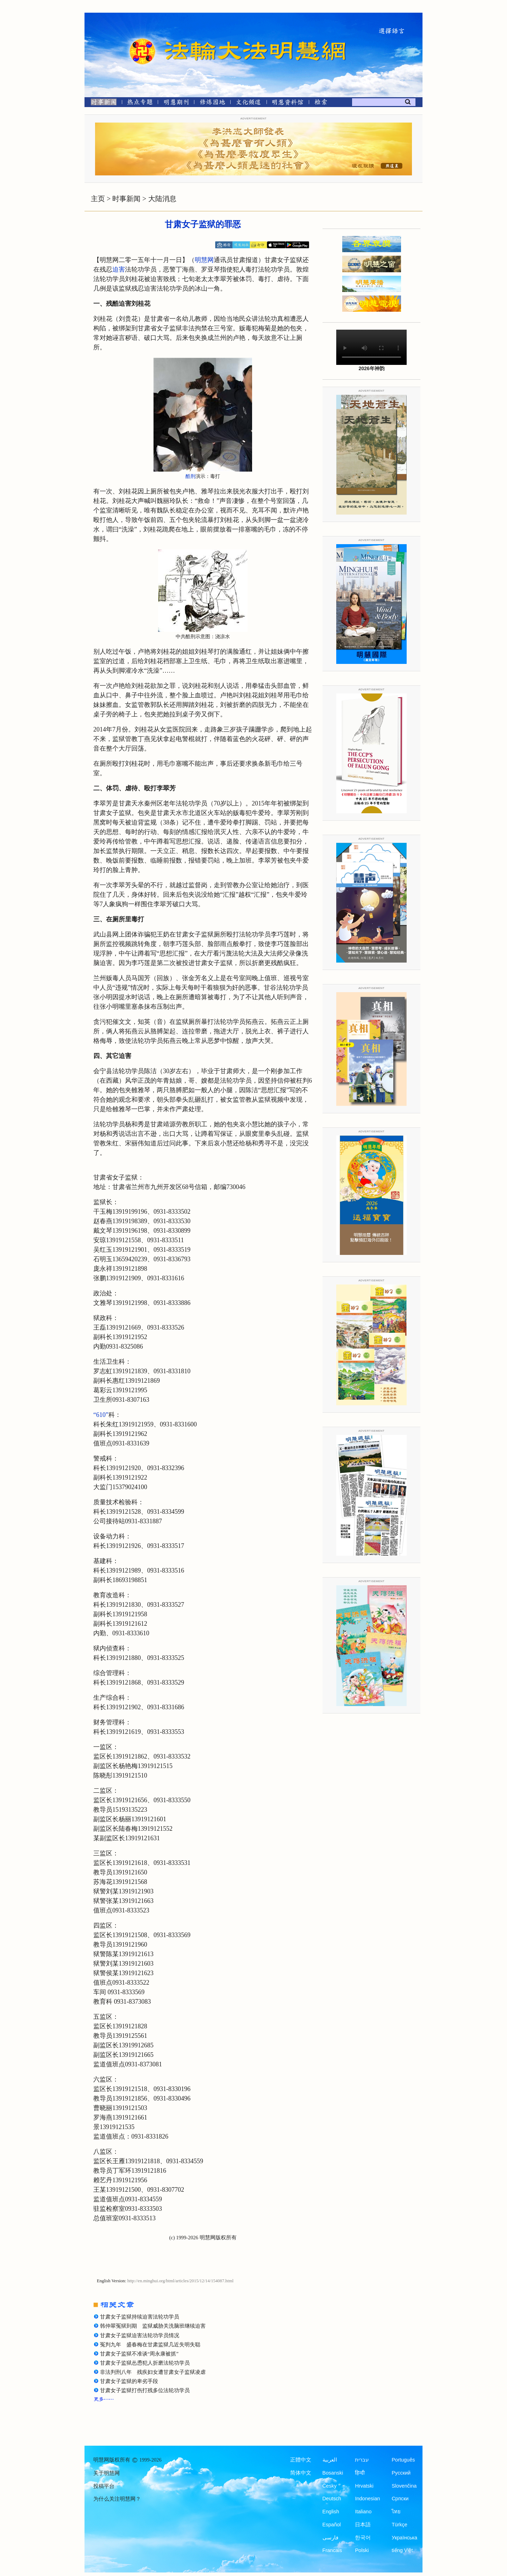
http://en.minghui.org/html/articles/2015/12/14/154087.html (180, 2280)
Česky (330, 2486)
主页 (98, 199)
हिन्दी (360, 2473)
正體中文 (300, 2460)
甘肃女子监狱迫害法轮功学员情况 (139, 2335)
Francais (332, 2550)
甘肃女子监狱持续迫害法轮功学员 (139, 2317)
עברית (362, 2460)
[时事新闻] (101, 103)
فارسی (330, 2537)
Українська (404, 2537)
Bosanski (333, 2473)
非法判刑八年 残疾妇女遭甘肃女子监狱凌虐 (153, 2372)
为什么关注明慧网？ (117, 2499)
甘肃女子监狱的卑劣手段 (129, 2381)
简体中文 (300, 2473)
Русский (401, 2473)
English (331, 2511)
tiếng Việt (402, 2550)
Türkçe (399, 2524)
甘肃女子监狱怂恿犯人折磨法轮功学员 (145, 2363)
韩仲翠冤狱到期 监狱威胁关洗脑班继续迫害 (153, 2326)
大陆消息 (162, 199)
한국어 (363, 2537)
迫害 (118, 269)
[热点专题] (140, 103)
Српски (400, 2498)
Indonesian (367, 2498)
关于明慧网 (106, 2473)
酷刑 (190, 476)
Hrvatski (364, 2486)
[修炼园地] (212, 103)
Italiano (363, 2511)
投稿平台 (103, 2486)
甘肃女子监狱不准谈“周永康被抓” (139, 2354)
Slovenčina (404, 2486)
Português (403, 2460)
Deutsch (332, 2498)
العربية (330, 2460)
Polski (362, 2550)
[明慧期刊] (176, 103)
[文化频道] (248, 103)
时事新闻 (126, 199)
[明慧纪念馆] (287, 103)
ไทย (396, 2511)
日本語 (363, 2524)
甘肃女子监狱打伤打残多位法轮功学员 (145, 2390)
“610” (100, 1414)
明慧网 (204, 259)
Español (332, 2524)
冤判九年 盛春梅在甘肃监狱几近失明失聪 (150, 2344)
